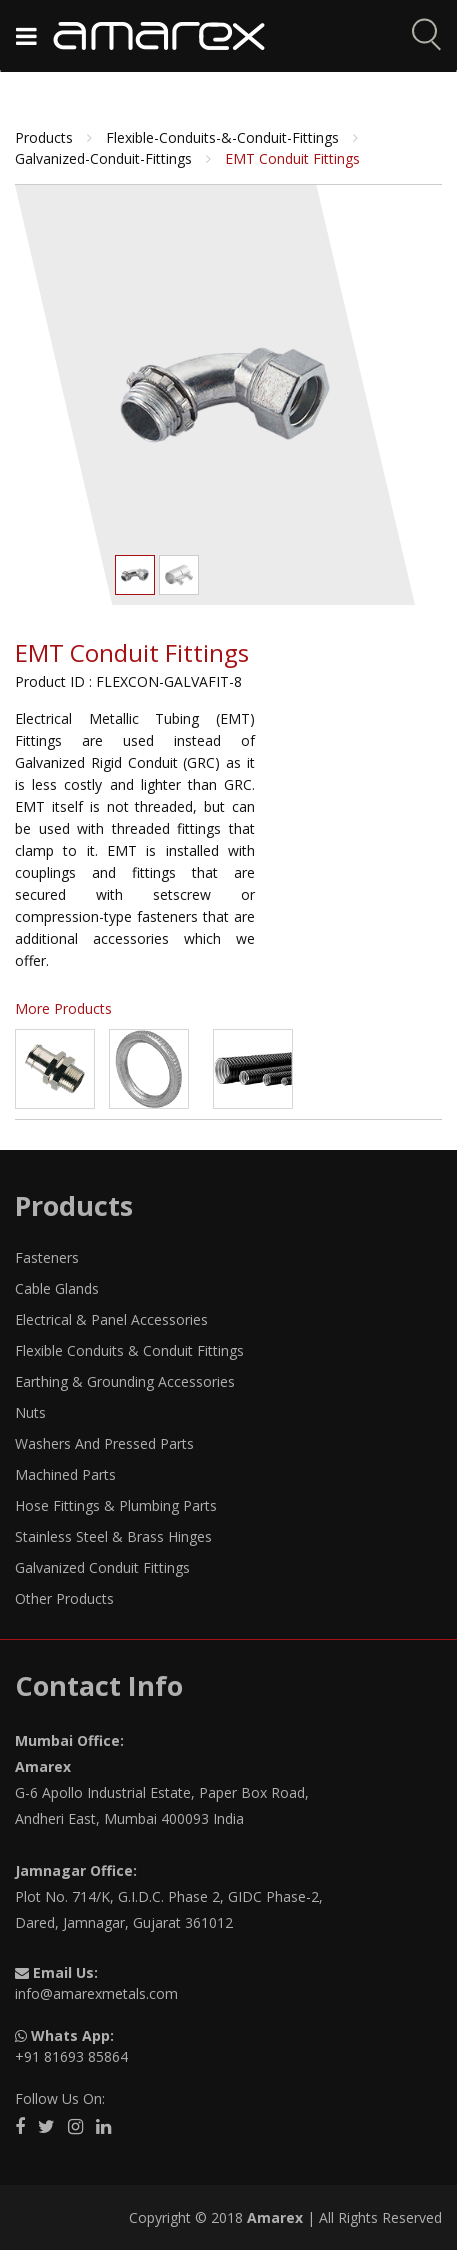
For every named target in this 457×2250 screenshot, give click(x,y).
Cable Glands (57, 1288)
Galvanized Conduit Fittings (102, 1567)
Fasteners (47, 1257)
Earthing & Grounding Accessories (125, 1381)
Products (46, 137)
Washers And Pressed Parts (104, 1443)
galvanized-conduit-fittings (105, 158)
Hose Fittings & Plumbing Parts (116, 1505)
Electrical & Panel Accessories (111, 1319)
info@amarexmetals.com (96, 1993)
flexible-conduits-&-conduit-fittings (224, 137)
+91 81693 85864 (71, 2056)
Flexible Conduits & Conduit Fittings (129, 1350)
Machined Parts (65, 1474)
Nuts (30, 1412)
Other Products (64, 1598)
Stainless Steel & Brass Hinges (113, 1536)
